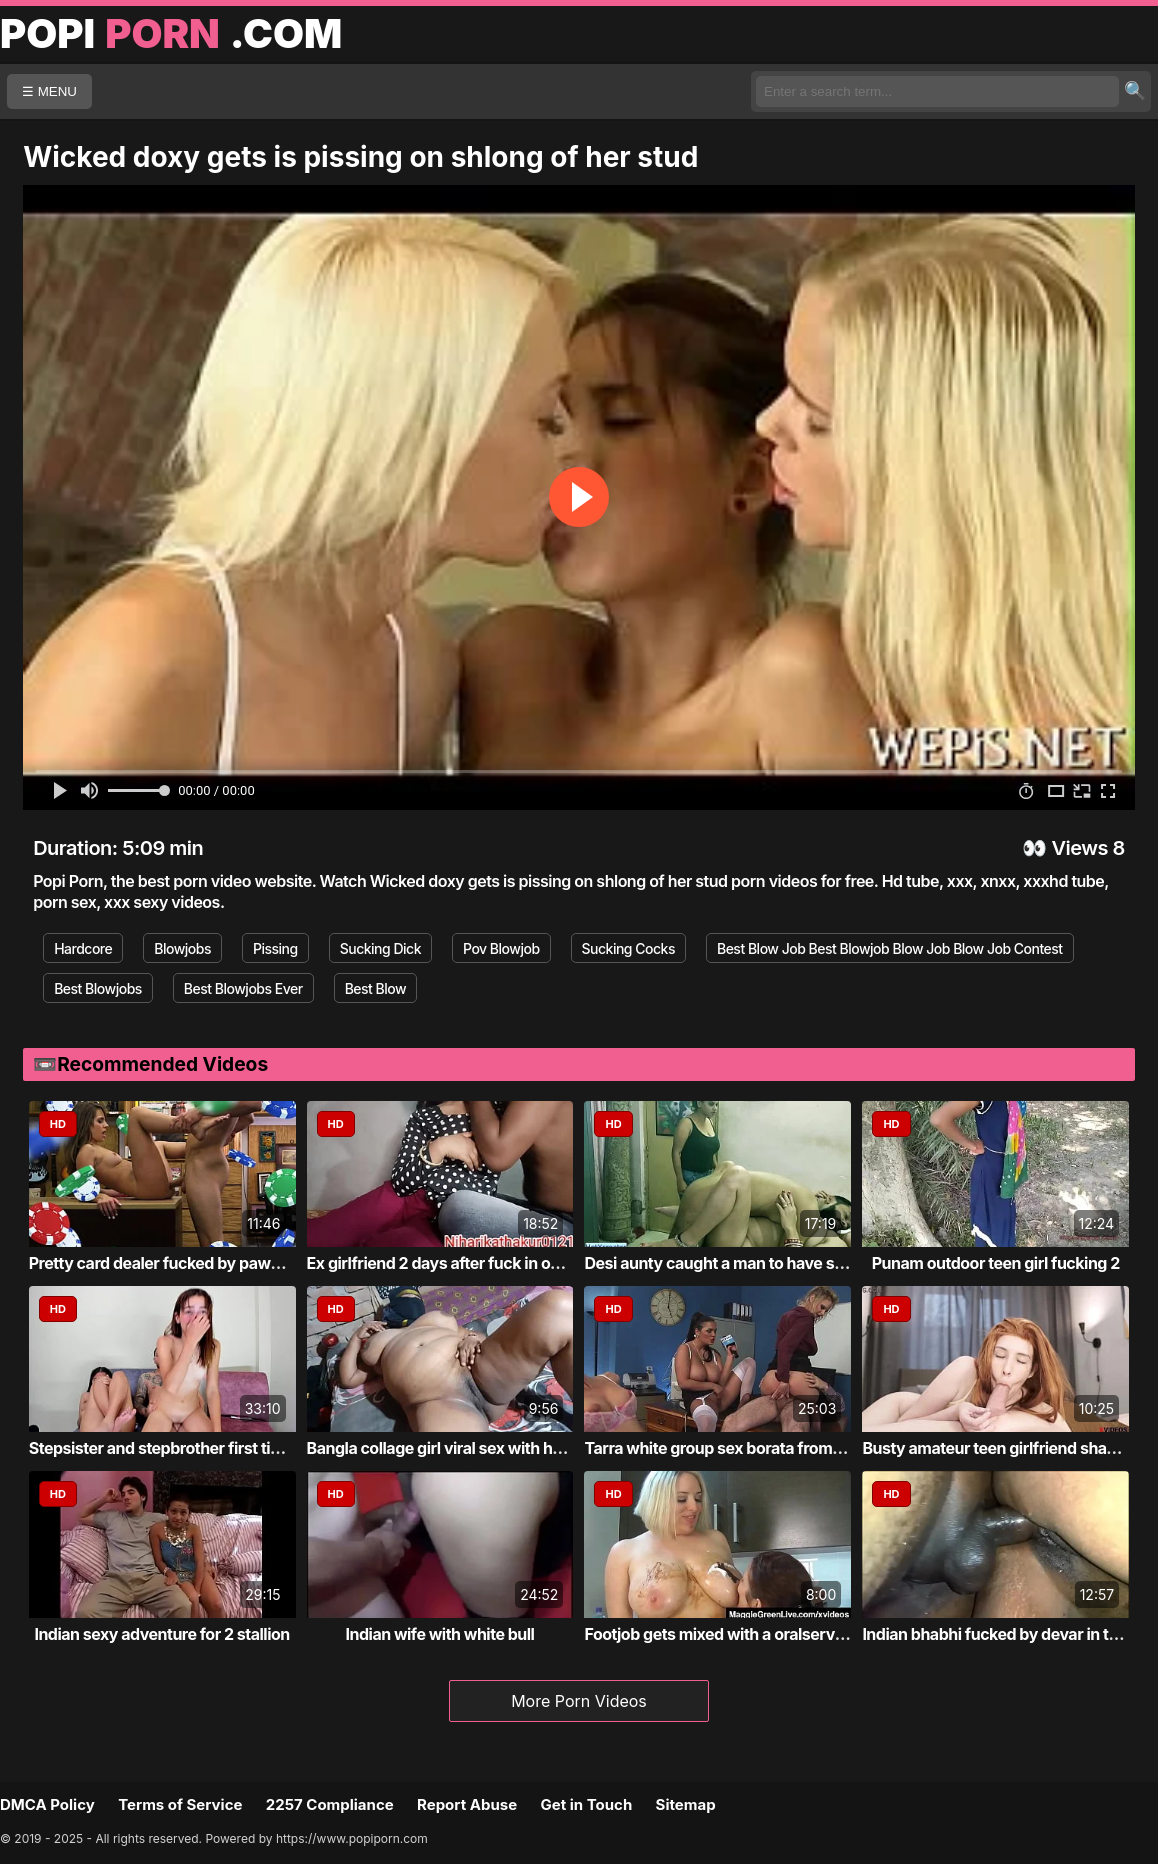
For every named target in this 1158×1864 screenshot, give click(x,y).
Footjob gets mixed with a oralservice (720, 1634)
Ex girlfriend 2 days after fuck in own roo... (461, 1263)
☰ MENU (49, 91)
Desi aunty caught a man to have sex (717, 1263)
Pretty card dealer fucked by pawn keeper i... (192, 1263)
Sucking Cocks (628, 948)
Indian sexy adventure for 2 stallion (161, 1634)
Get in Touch (586, 1804)
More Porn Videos (579, 1701)
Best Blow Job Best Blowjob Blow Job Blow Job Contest (890, 948)
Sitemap (686, 1804)
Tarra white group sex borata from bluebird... (747, 1448)
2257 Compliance (330, 1804)
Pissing (275, 948)
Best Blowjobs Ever (243, 988)
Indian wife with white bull (440, 1634)
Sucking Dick (380, 948)
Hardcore (83, 948)
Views (1079, 848)
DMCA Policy (47, 1804)
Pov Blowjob (501, 948)
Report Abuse (467, 1804)
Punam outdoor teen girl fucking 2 (996, 1263)
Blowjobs (182, 948)
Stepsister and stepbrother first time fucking (191, 1448)
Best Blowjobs (98, 988)
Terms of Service (180, 1804)
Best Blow (376, 988)
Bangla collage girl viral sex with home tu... (462, 1448)
